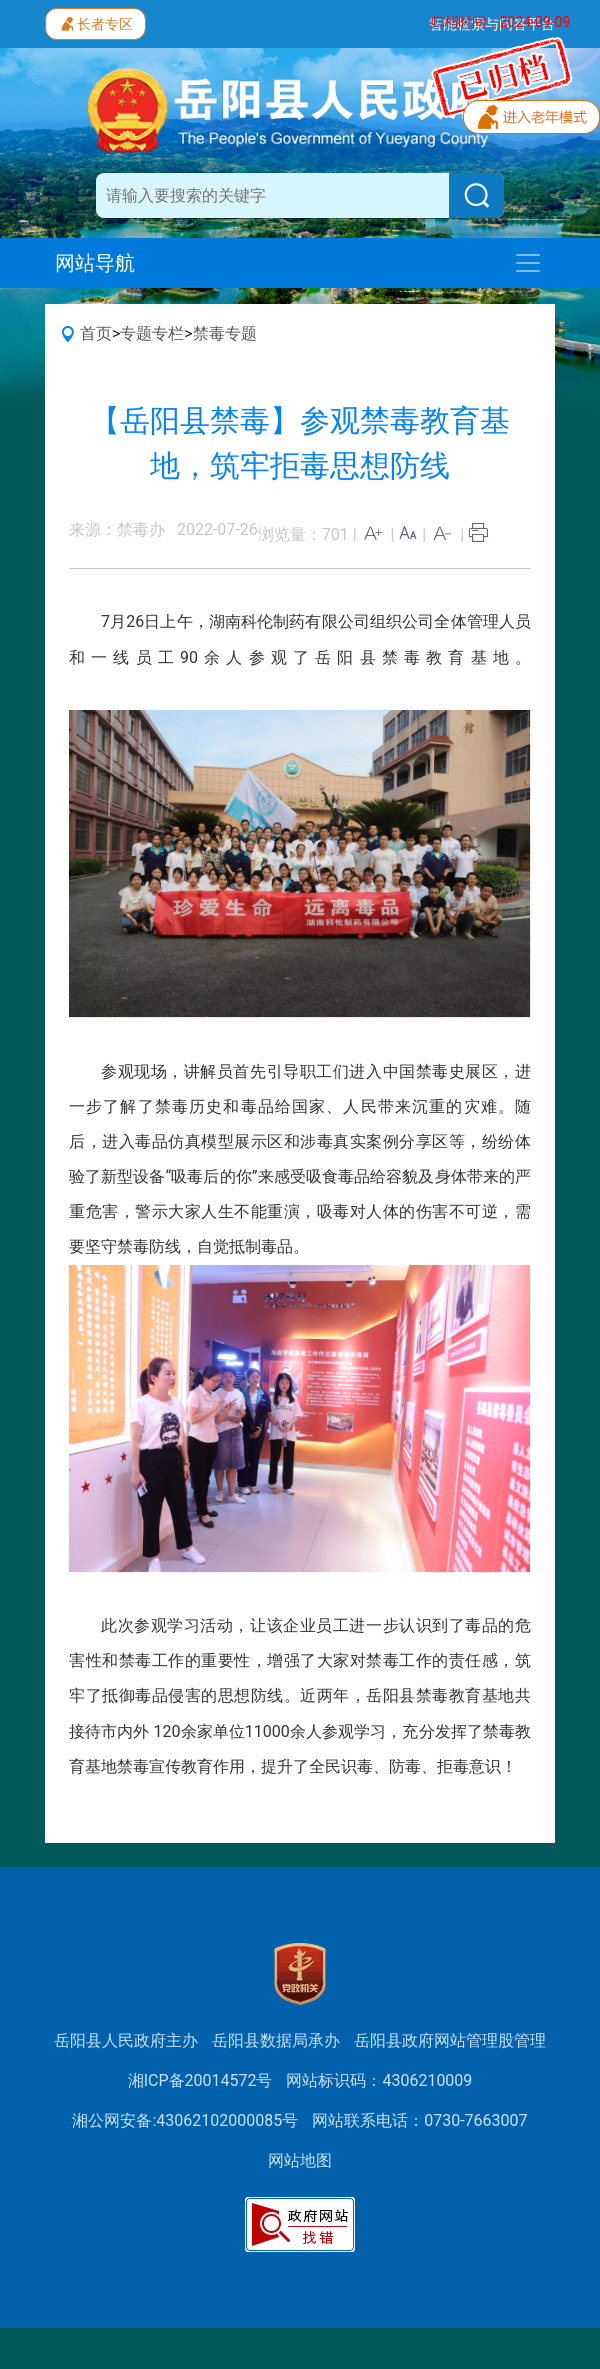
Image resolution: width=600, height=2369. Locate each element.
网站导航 (95, 263)
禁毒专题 (225, 333)
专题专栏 (152, 333)
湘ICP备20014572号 (200, 2080)
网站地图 (300, 2160)
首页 (96, 333)
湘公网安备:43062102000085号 (185, 2120)
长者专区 (95, 22)
